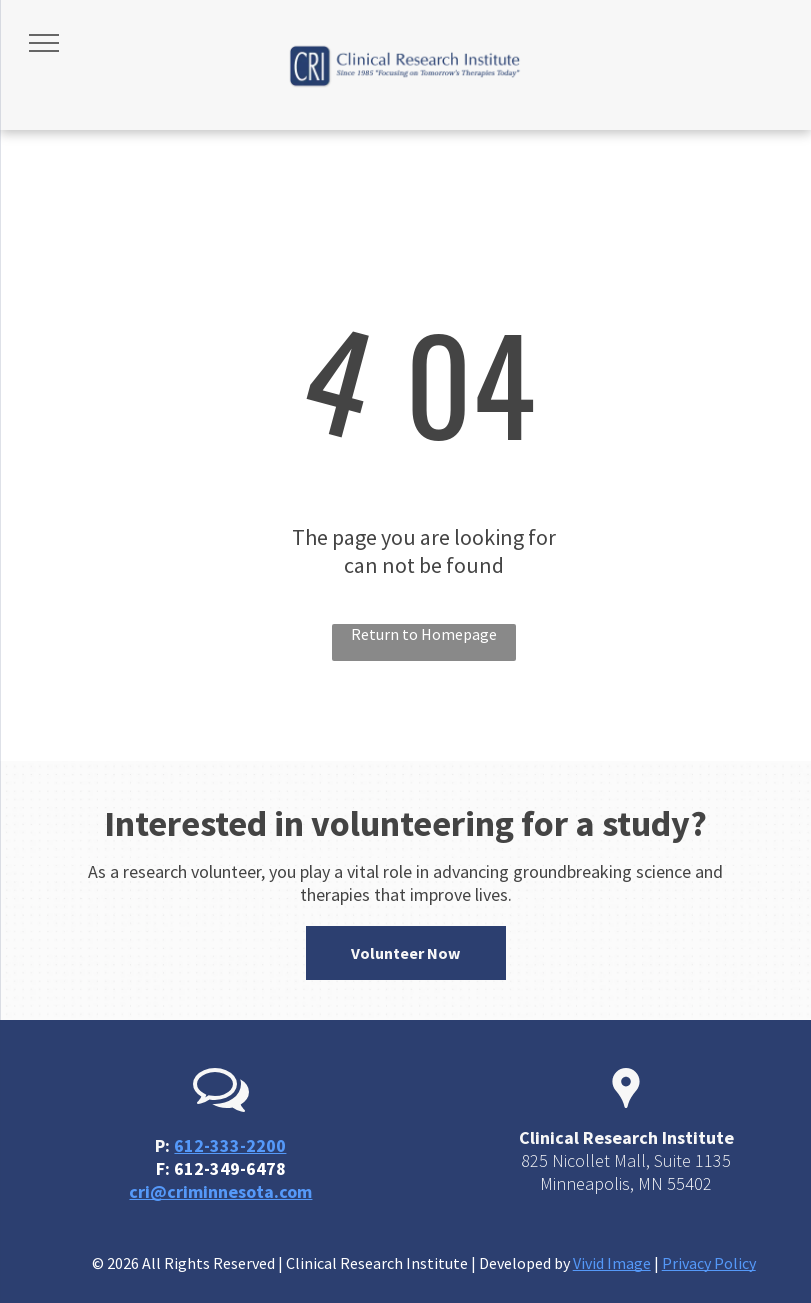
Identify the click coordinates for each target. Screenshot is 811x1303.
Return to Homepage (424, 634)
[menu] (44, 43)
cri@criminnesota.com (220, 1191)
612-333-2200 (230, 1145)
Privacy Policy (709, 1263)
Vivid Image (612, 1263)
